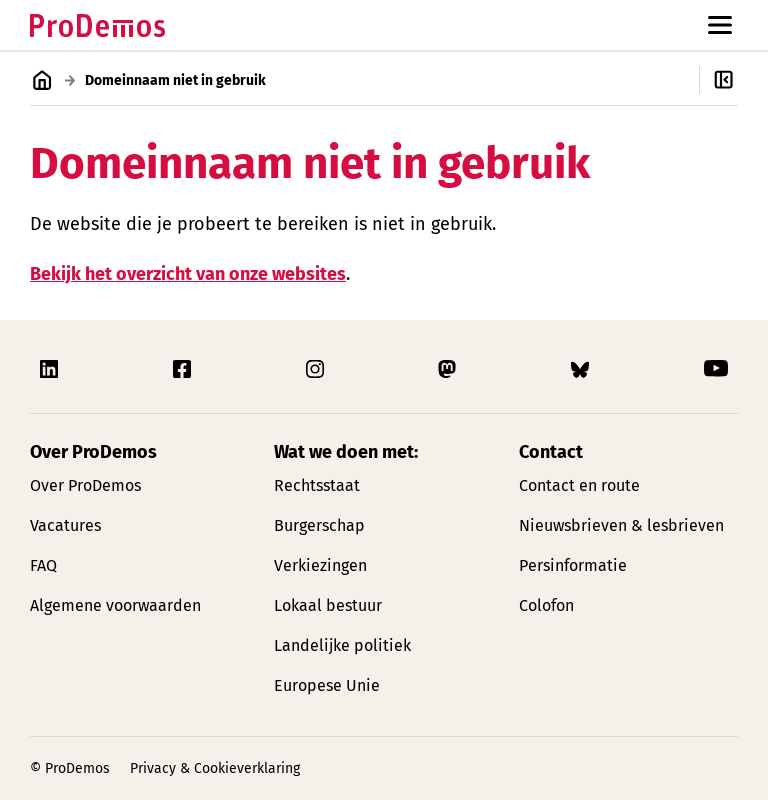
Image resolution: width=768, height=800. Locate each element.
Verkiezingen (320, 565)
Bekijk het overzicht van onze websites (188, 273)
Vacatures (65, 525)
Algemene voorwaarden (115, 605)
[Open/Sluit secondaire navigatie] (733, 80)
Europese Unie (327, 685)
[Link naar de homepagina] (97, 25)
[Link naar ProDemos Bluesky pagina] (582, 369)
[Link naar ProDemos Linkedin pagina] (51, 369)
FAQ (43, 565)
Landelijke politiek (342, 645)
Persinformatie (573, 565)
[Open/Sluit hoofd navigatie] (720, 25)
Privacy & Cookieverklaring (215, 768)
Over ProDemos (85, 485)
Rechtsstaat (317, 485)
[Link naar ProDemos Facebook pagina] (184, 369)
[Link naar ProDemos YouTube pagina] (716, 369)
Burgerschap (319, 525)
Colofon (546, 605)
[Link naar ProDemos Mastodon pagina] (449, 369)
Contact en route (579, 485)
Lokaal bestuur (328, 605)
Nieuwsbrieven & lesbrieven (621, 525)
